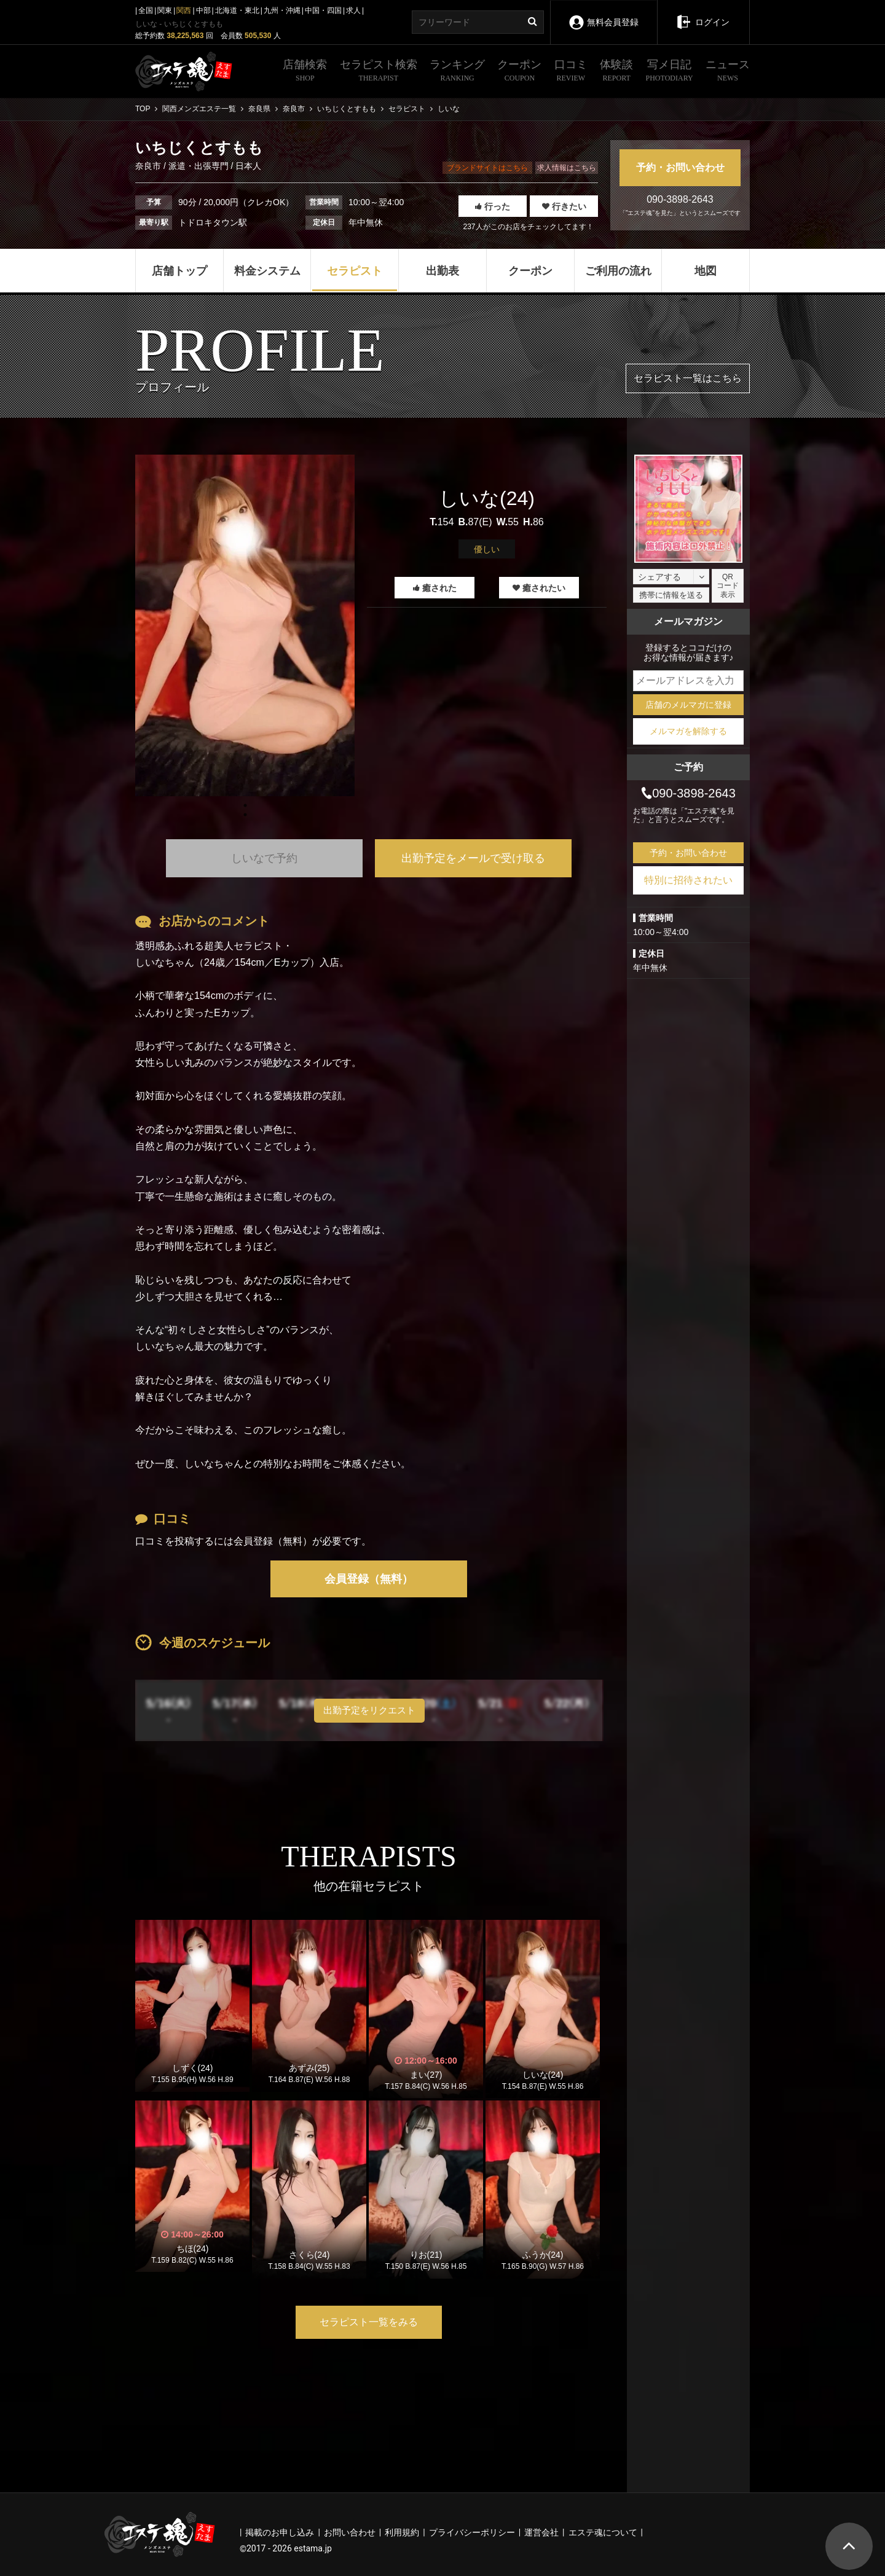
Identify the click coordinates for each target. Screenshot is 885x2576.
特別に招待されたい (688, 880)
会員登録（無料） (368, 1579)
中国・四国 (323, 10)
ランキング (457, 71)
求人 (353, 10)
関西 (183, 10)
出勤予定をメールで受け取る (473, 858)
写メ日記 (669, 71)
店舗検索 (305, 71)
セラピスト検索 (378, 71)
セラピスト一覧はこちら (688, 378)
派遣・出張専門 (198, 166)
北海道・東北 (237, 10)
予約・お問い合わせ (680, 167)
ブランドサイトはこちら (487, 167)
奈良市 (149, 166)
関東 (164, 10)
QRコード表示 (728, 586)
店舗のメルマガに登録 (688, 705)
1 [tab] (245, 814)
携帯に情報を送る (671, 595)
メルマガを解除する (688, 731)
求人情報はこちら (566, 167)
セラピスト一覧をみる (369, 2322)
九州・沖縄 (282, 10)
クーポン (519, 71)
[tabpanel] (245, 625)
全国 (145, 10)
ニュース (728, 71)
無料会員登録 (603, 14)
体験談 (616, 71)
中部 (203, 10)
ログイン (703, 13)
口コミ (571, 71)
